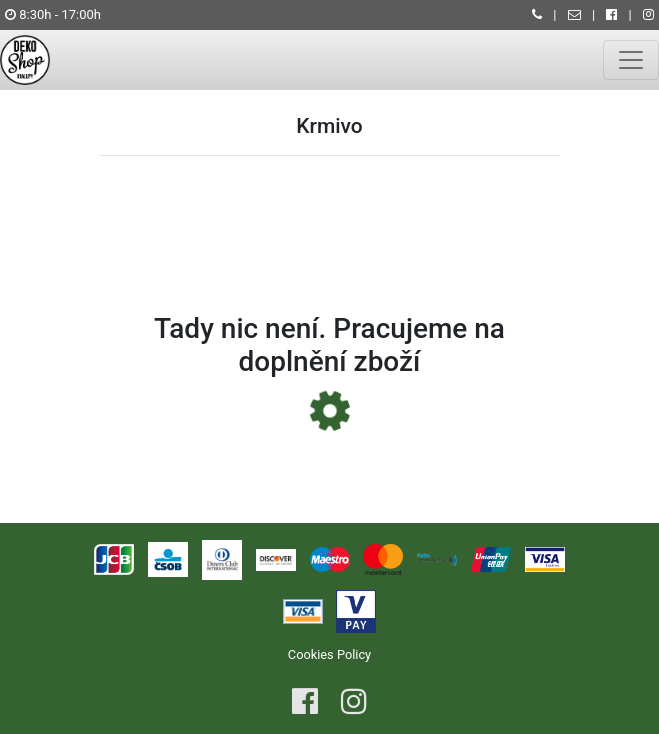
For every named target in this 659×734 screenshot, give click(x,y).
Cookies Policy (329, 654)
